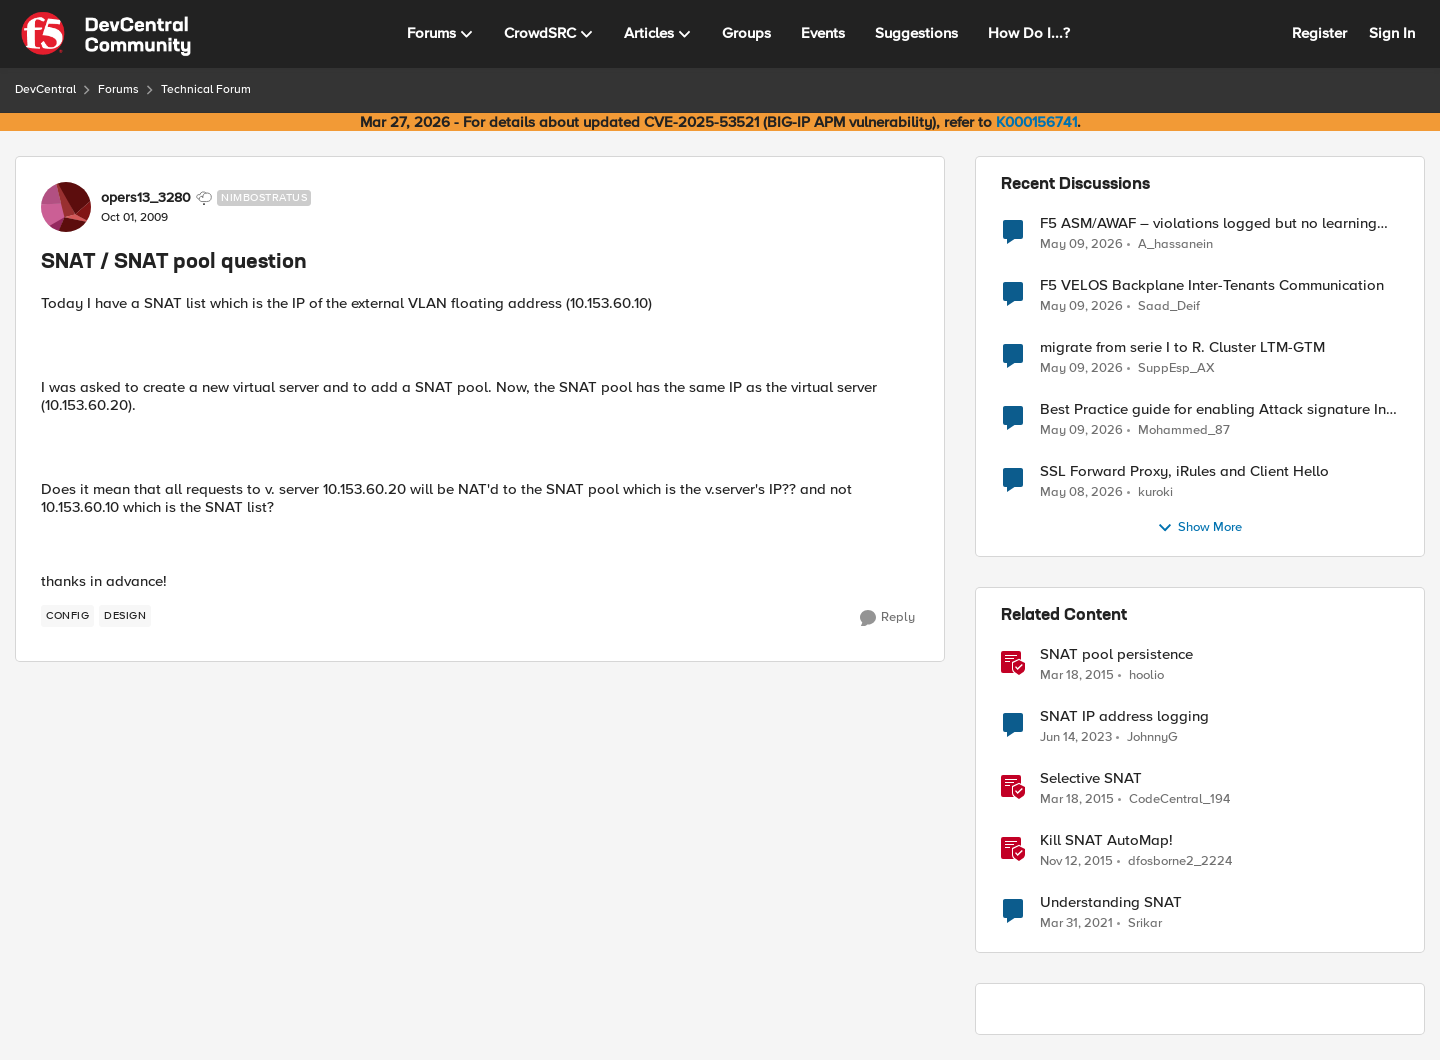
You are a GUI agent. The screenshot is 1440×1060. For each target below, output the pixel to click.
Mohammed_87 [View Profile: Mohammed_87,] (1184, 430)
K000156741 (1036, 122)
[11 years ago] (1077, 676)
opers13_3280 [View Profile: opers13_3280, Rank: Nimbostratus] (146, 198)
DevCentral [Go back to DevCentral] (45, 89)
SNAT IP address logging (1124, 716)
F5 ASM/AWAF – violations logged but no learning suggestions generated (1208, 223)
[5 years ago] (1076, 924)
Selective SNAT (1091, 778)
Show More (1199, 528)
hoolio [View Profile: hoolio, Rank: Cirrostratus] (1146, 675)
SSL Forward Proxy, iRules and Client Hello (1184, 471)
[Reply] (887, 618)
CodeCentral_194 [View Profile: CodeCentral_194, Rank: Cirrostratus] (1179, 799)
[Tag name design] (125, 616)
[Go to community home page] (106, 34)
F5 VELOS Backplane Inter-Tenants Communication (1212, 285)
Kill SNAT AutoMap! (1106, 840)
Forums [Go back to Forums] (118, 89)
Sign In (1392, 33)
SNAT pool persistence (1116, 654)
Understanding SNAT (1111, 902)
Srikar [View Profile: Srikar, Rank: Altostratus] (1145, 923)
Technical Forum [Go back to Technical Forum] (206, 89)
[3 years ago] (1076, 738)
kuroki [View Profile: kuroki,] (1155, 492)
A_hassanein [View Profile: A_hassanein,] (1175, 243)
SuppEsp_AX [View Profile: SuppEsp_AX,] (1176, 368)
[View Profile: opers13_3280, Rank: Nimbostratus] (66, 207)
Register (1319, 33)
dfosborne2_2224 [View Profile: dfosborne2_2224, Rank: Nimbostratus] (1180, 861)
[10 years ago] (1076, 862)
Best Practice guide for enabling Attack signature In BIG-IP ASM (1213, 409)
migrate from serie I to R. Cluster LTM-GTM (1182, 347)
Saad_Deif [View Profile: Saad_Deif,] (1169, 306)
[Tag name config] (67, 616)
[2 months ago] (1081, 244)
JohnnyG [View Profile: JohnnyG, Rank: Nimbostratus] (1152, 737)
